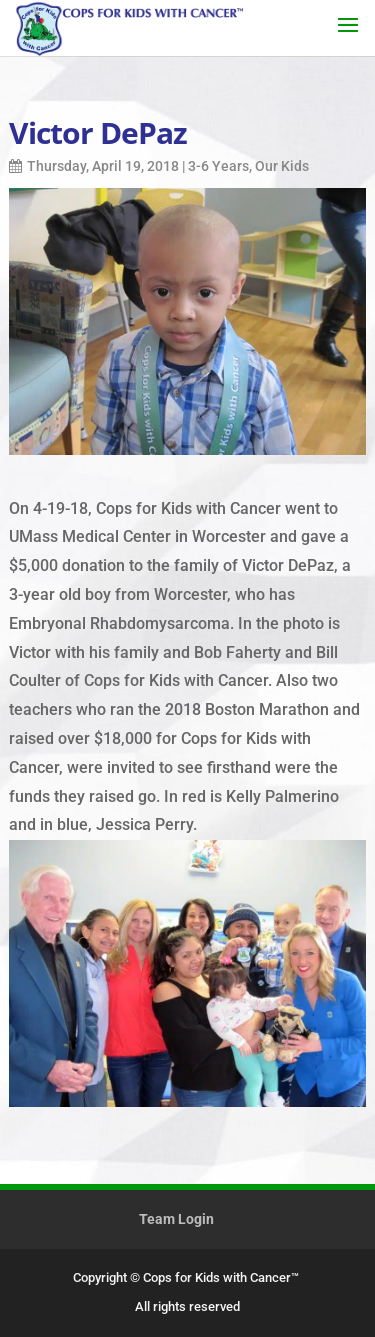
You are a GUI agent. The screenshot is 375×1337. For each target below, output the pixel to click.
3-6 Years (218, 166)
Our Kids (282, 166)
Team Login (176, 1219)
